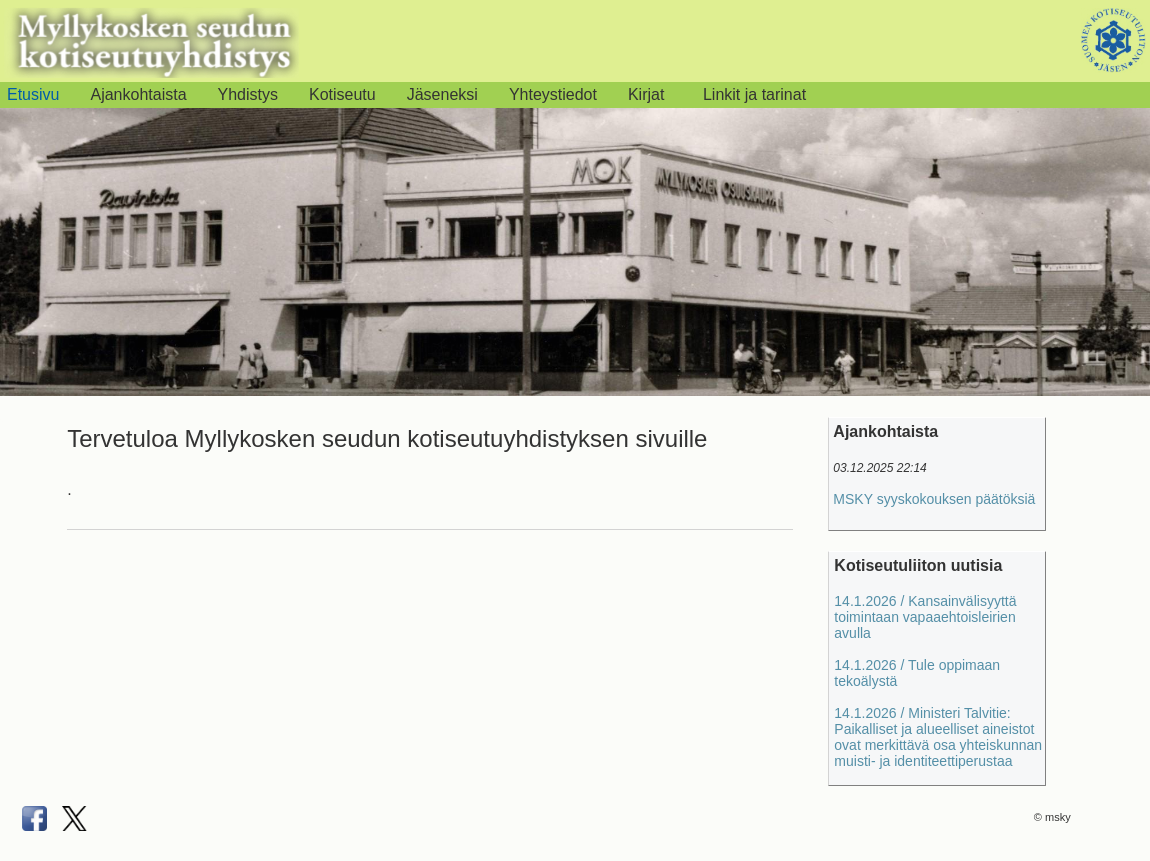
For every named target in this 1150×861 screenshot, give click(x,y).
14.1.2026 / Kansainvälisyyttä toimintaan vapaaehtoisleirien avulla (925, 617)
